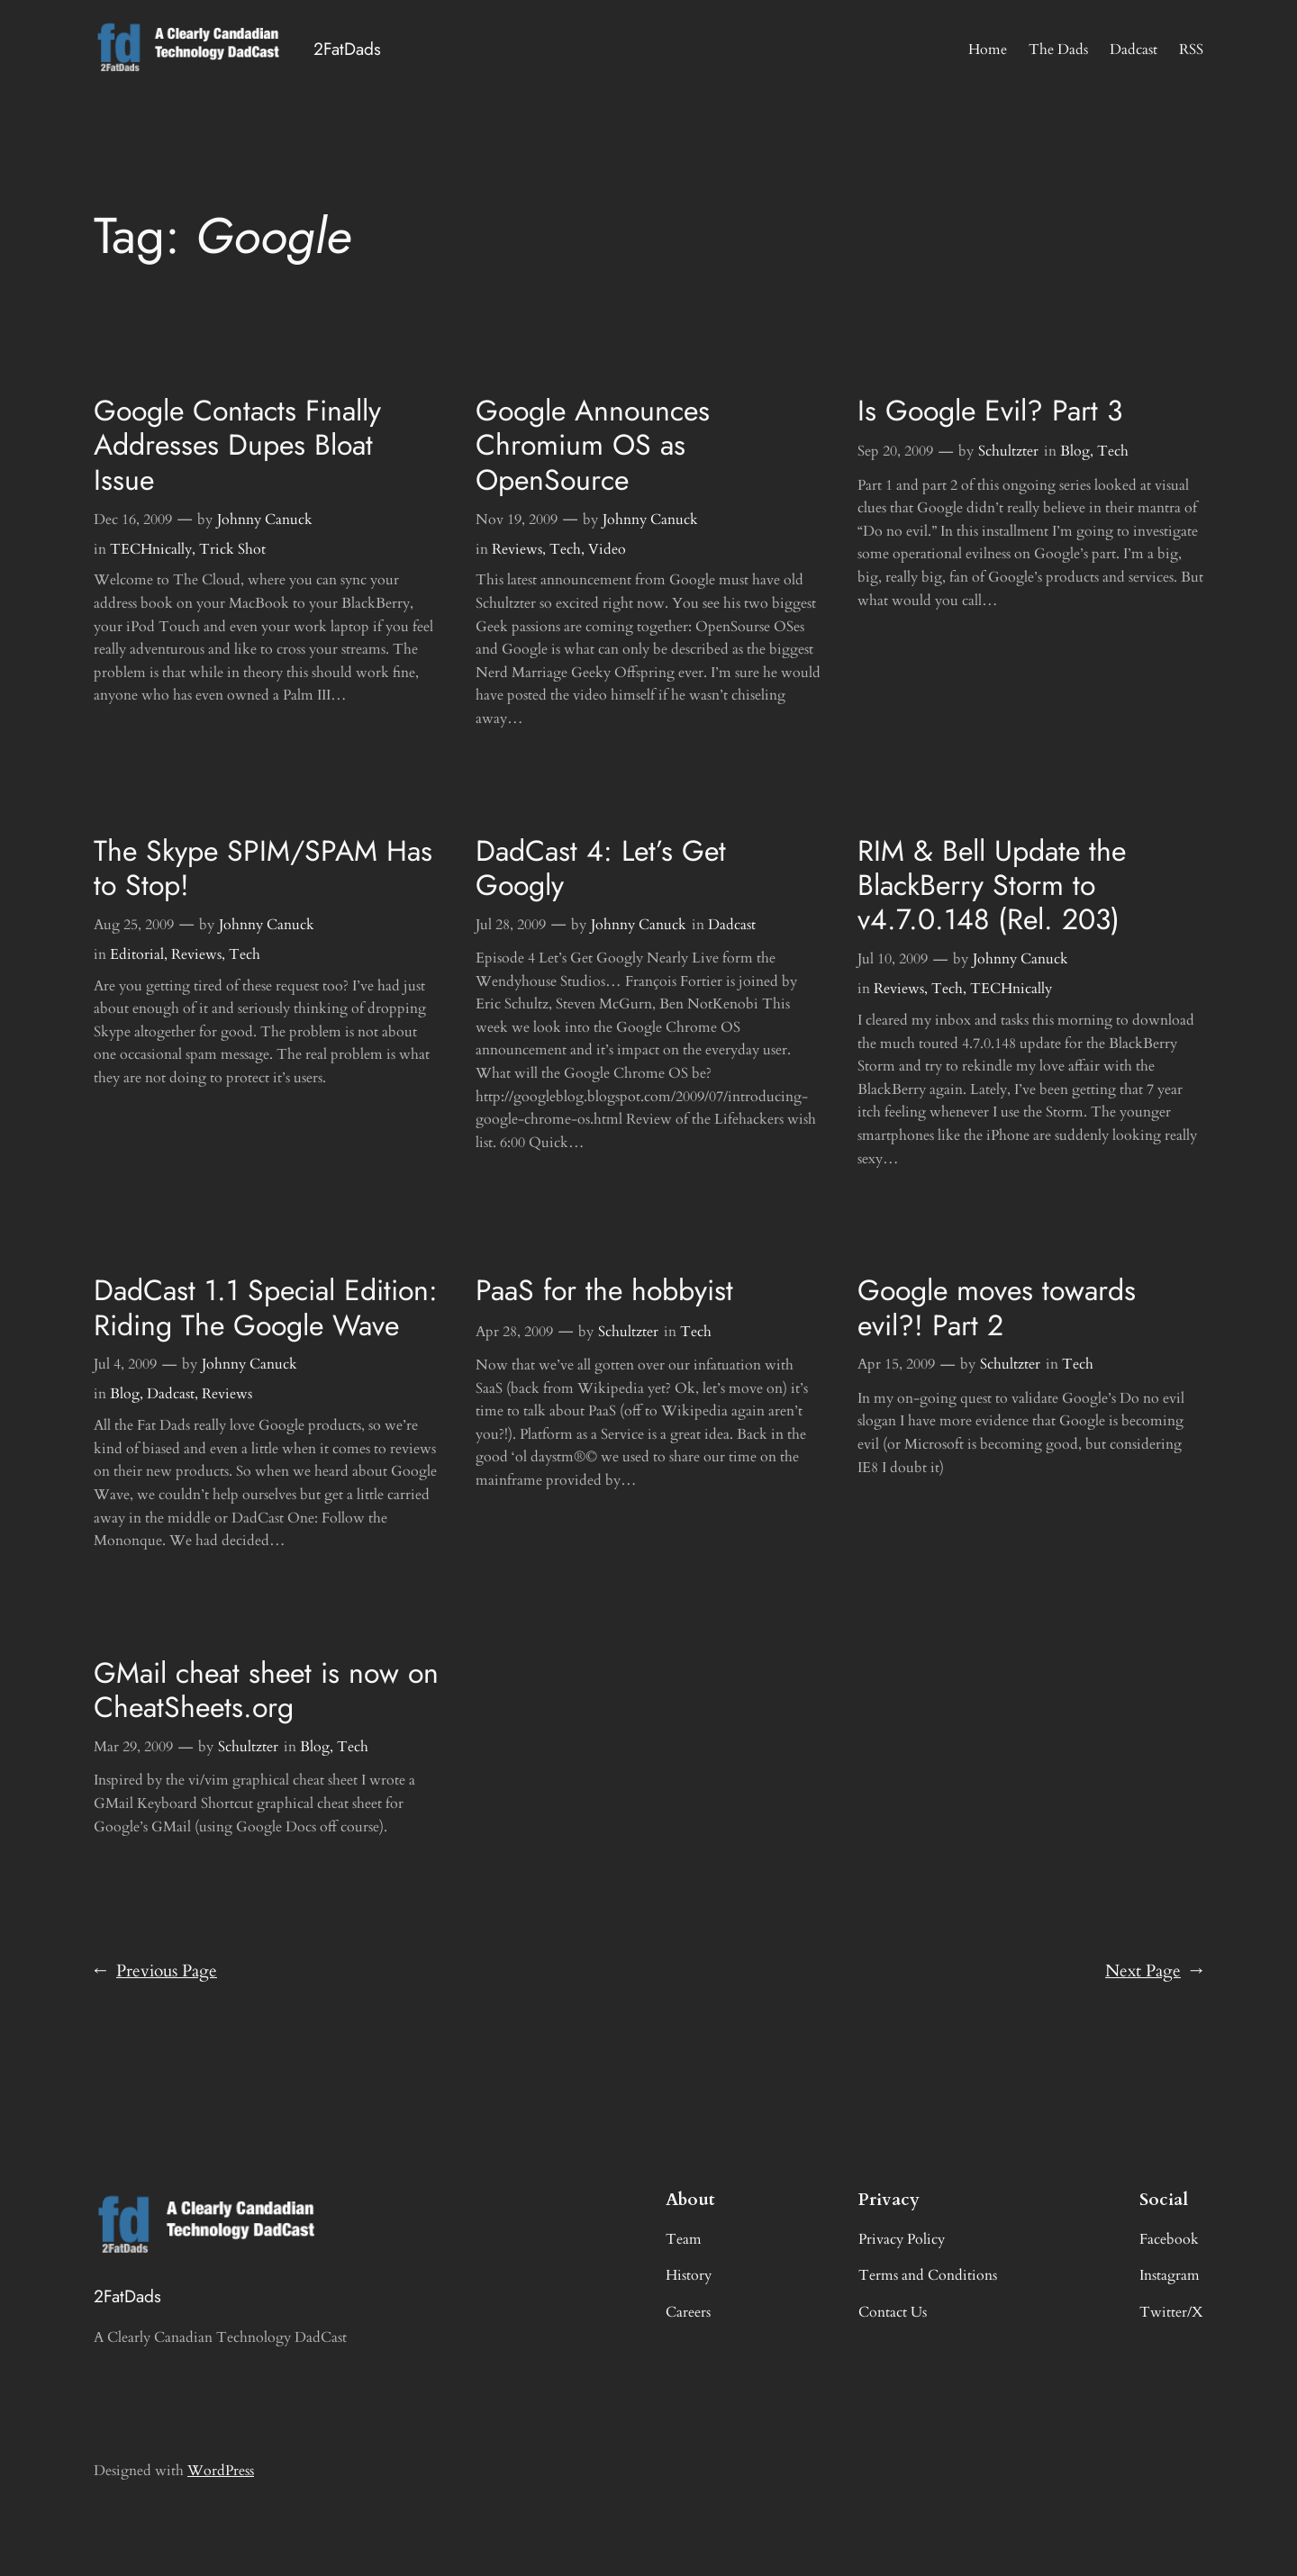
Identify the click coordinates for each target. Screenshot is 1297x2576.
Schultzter (1008, 451)
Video (607, 549)
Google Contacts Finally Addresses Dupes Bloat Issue (237, 445)
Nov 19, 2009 (517, 519)
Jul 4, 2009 (125, 1364)
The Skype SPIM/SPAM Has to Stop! (263, 868)
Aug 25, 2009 (134, 925)
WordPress (220, 2471)
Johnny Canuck (265, 519)
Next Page (1154, 1971)
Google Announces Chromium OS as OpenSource (593, 445)
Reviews (517, 549)
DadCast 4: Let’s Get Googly (601, 868)
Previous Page (155, 1971)
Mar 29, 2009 (133, 1747)
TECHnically (151, 549)
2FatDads (347, 48)
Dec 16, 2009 (133, 519)
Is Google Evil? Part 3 (989, 410)
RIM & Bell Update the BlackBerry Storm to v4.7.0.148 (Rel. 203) (991, 885)
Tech (565, 549)
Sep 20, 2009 (895, 451)
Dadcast (732, 925)
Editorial (137, 954)
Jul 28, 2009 (511, 925)
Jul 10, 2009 (892, 959)
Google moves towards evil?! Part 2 (996, 1307)
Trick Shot (232, 549)
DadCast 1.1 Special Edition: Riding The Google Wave (266, 1307)
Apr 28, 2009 (514, 1332)
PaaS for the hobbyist (604, 1290)
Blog (1075, 451)
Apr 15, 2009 (896, 1364)
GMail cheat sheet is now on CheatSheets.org (266, 1690)
